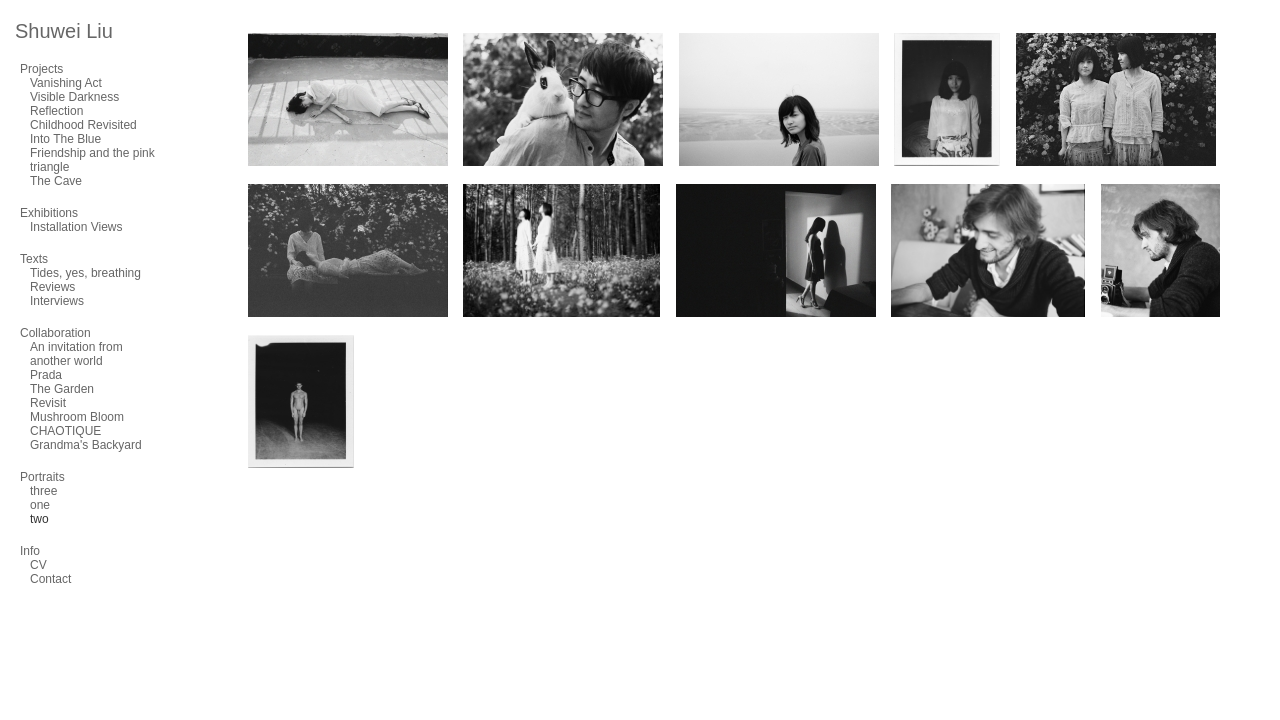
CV (38, 565)
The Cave (56, 181)
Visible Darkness (74, 97)
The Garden (62, 389)
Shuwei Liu (64, 31)
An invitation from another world (76, 354)
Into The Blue (65, 139)
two (39, 519)
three (43, 491)
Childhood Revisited (83, 125)
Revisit (48, 403)
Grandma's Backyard (86, 445)
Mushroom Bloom (77, 417)
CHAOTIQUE (65, 431)
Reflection (56, 111)
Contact (50, 579)
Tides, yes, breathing (85, 273)
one (40, 505)
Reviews (52, 287)
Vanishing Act (66, 83)
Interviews (57, 301)
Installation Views (76, 227)
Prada (46, 375)
